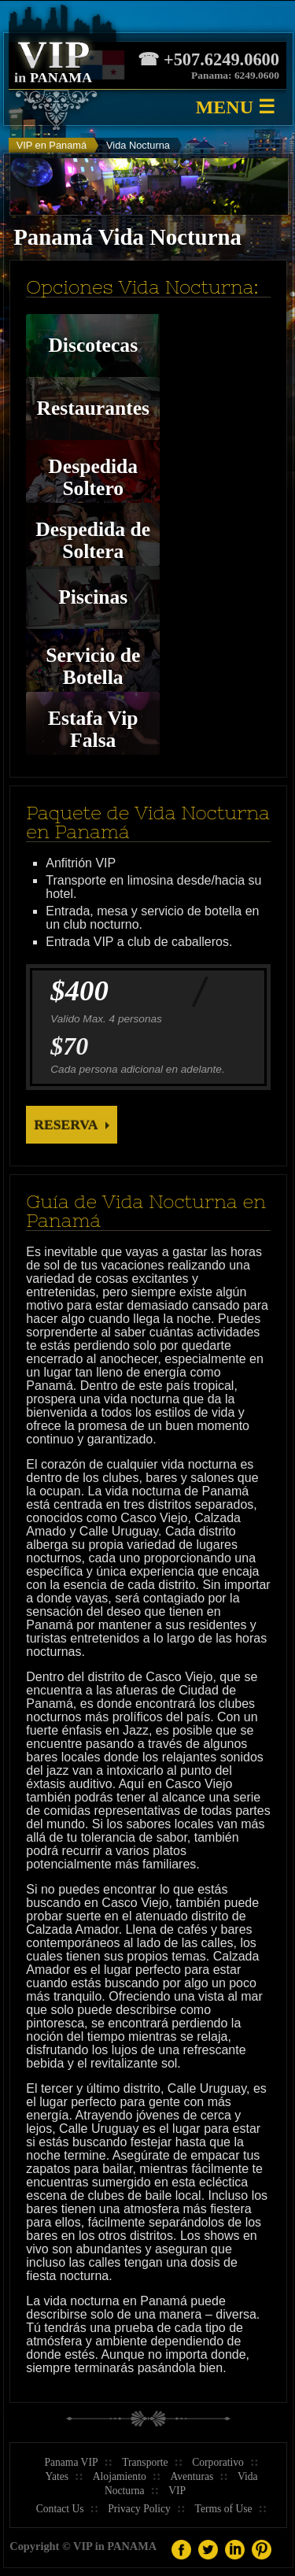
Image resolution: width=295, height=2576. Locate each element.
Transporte (145, 2462)
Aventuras (191, 2476)
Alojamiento (119, 2476)
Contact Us (60, 2509)
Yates (57, 2476)
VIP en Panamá (52, 145)
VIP (177, 2491)
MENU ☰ (235, 107)
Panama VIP (71, 2462)
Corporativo (218, 2462)
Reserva (66, 1125)
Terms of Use (224, 2509)
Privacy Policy (139, 2509)
